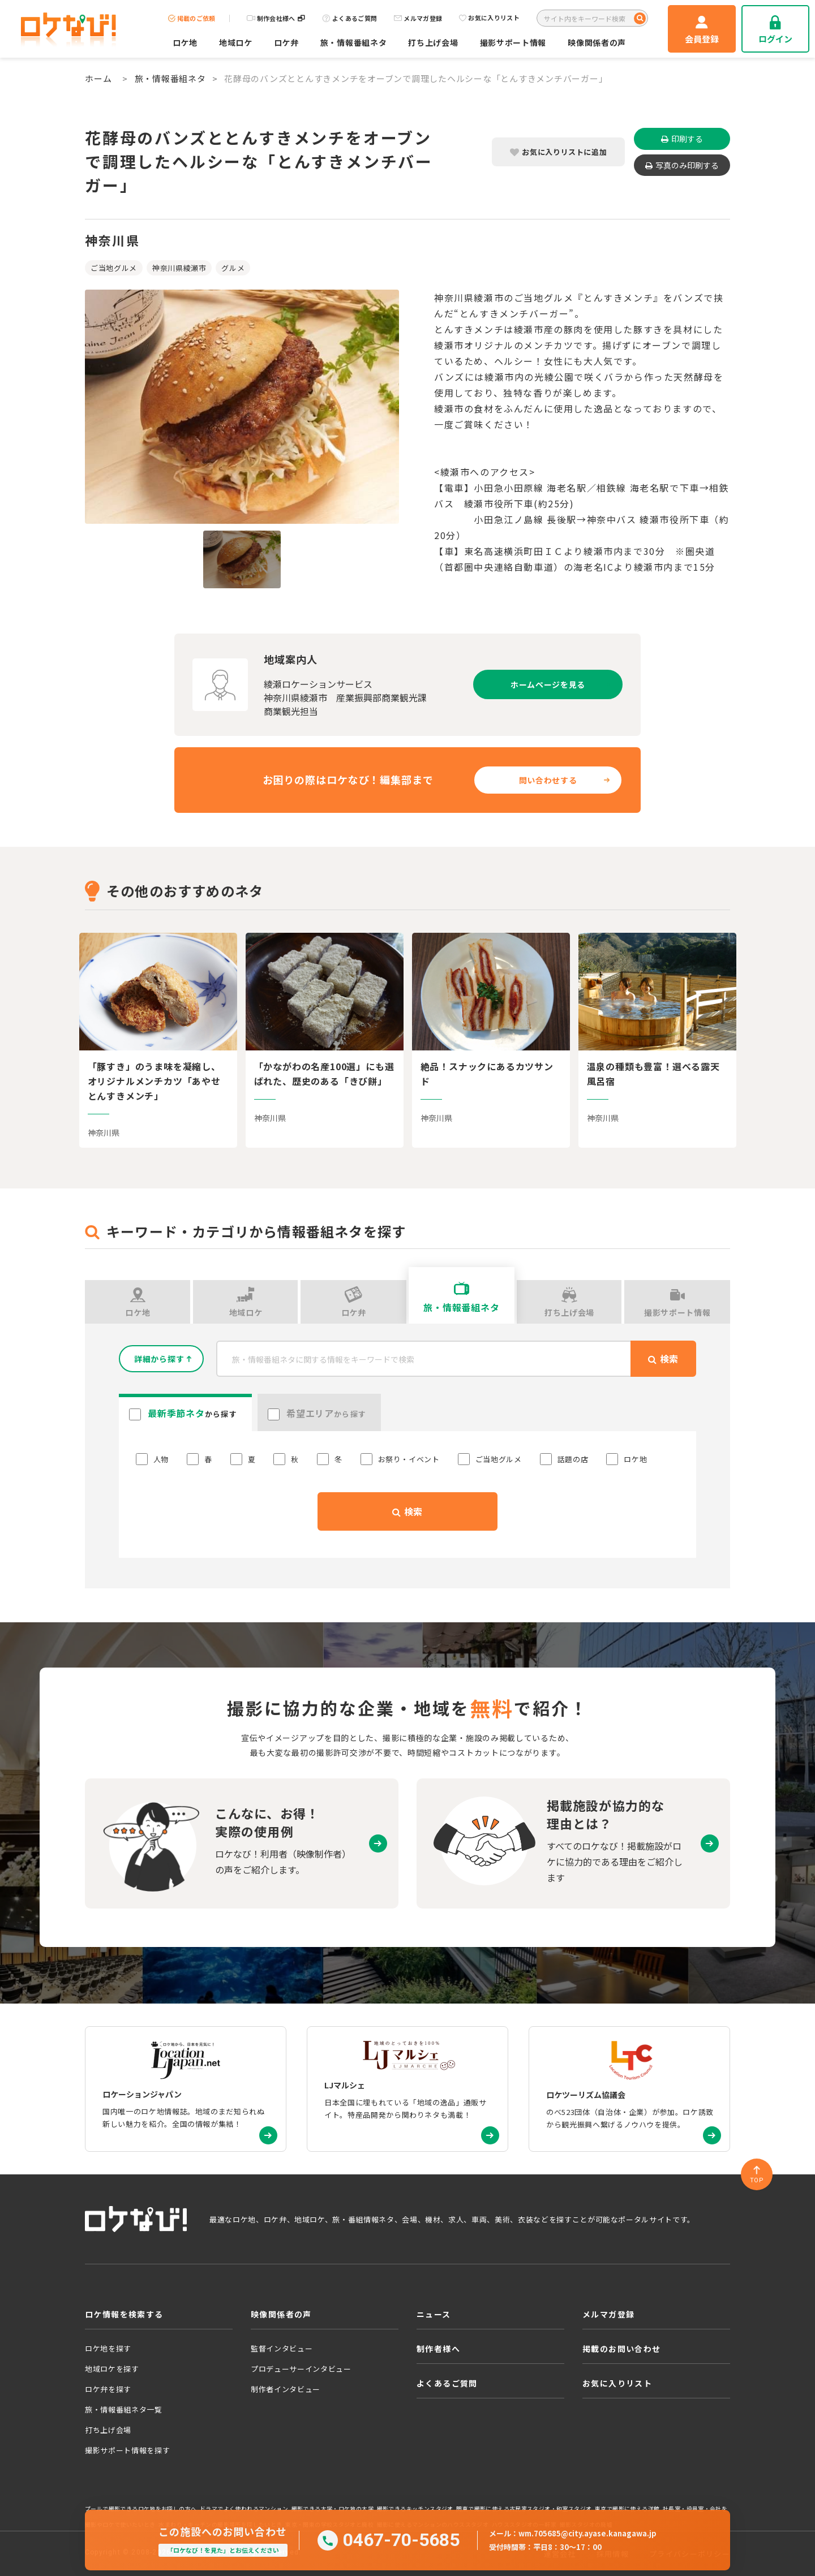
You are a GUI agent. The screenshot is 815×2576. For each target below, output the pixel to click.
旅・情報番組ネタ (353, 42)
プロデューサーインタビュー (301, 2368)
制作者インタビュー (285, 2389)
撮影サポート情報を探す (127, 2450)
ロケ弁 (286, 42)
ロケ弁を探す (108, 2389)
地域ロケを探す (112, 2368)
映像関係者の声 (597, 42)
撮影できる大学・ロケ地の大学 (332, 2509)
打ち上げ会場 (433, 42)
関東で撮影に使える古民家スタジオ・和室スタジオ (523, 2509)
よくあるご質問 (349, 18)
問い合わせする (548, 780)
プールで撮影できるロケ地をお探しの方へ (140, 2509)
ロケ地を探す (108, 2348)
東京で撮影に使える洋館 (627, 2509)
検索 (407, 1511)
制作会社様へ (276, 18)
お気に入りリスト (489, 18)
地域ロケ (235, 42)
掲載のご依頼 (192, 18)
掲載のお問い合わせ (621, 2348)
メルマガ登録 (418, 18)
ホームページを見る (548, 684)
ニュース (434, 2314)
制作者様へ (438, 2348)
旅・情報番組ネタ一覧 (123, 2409)
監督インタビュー (281, 2348)
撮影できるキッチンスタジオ (415, 2509)
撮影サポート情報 (513, 42)
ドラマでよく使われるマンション (244, 2509)
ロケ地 (185, 42)
